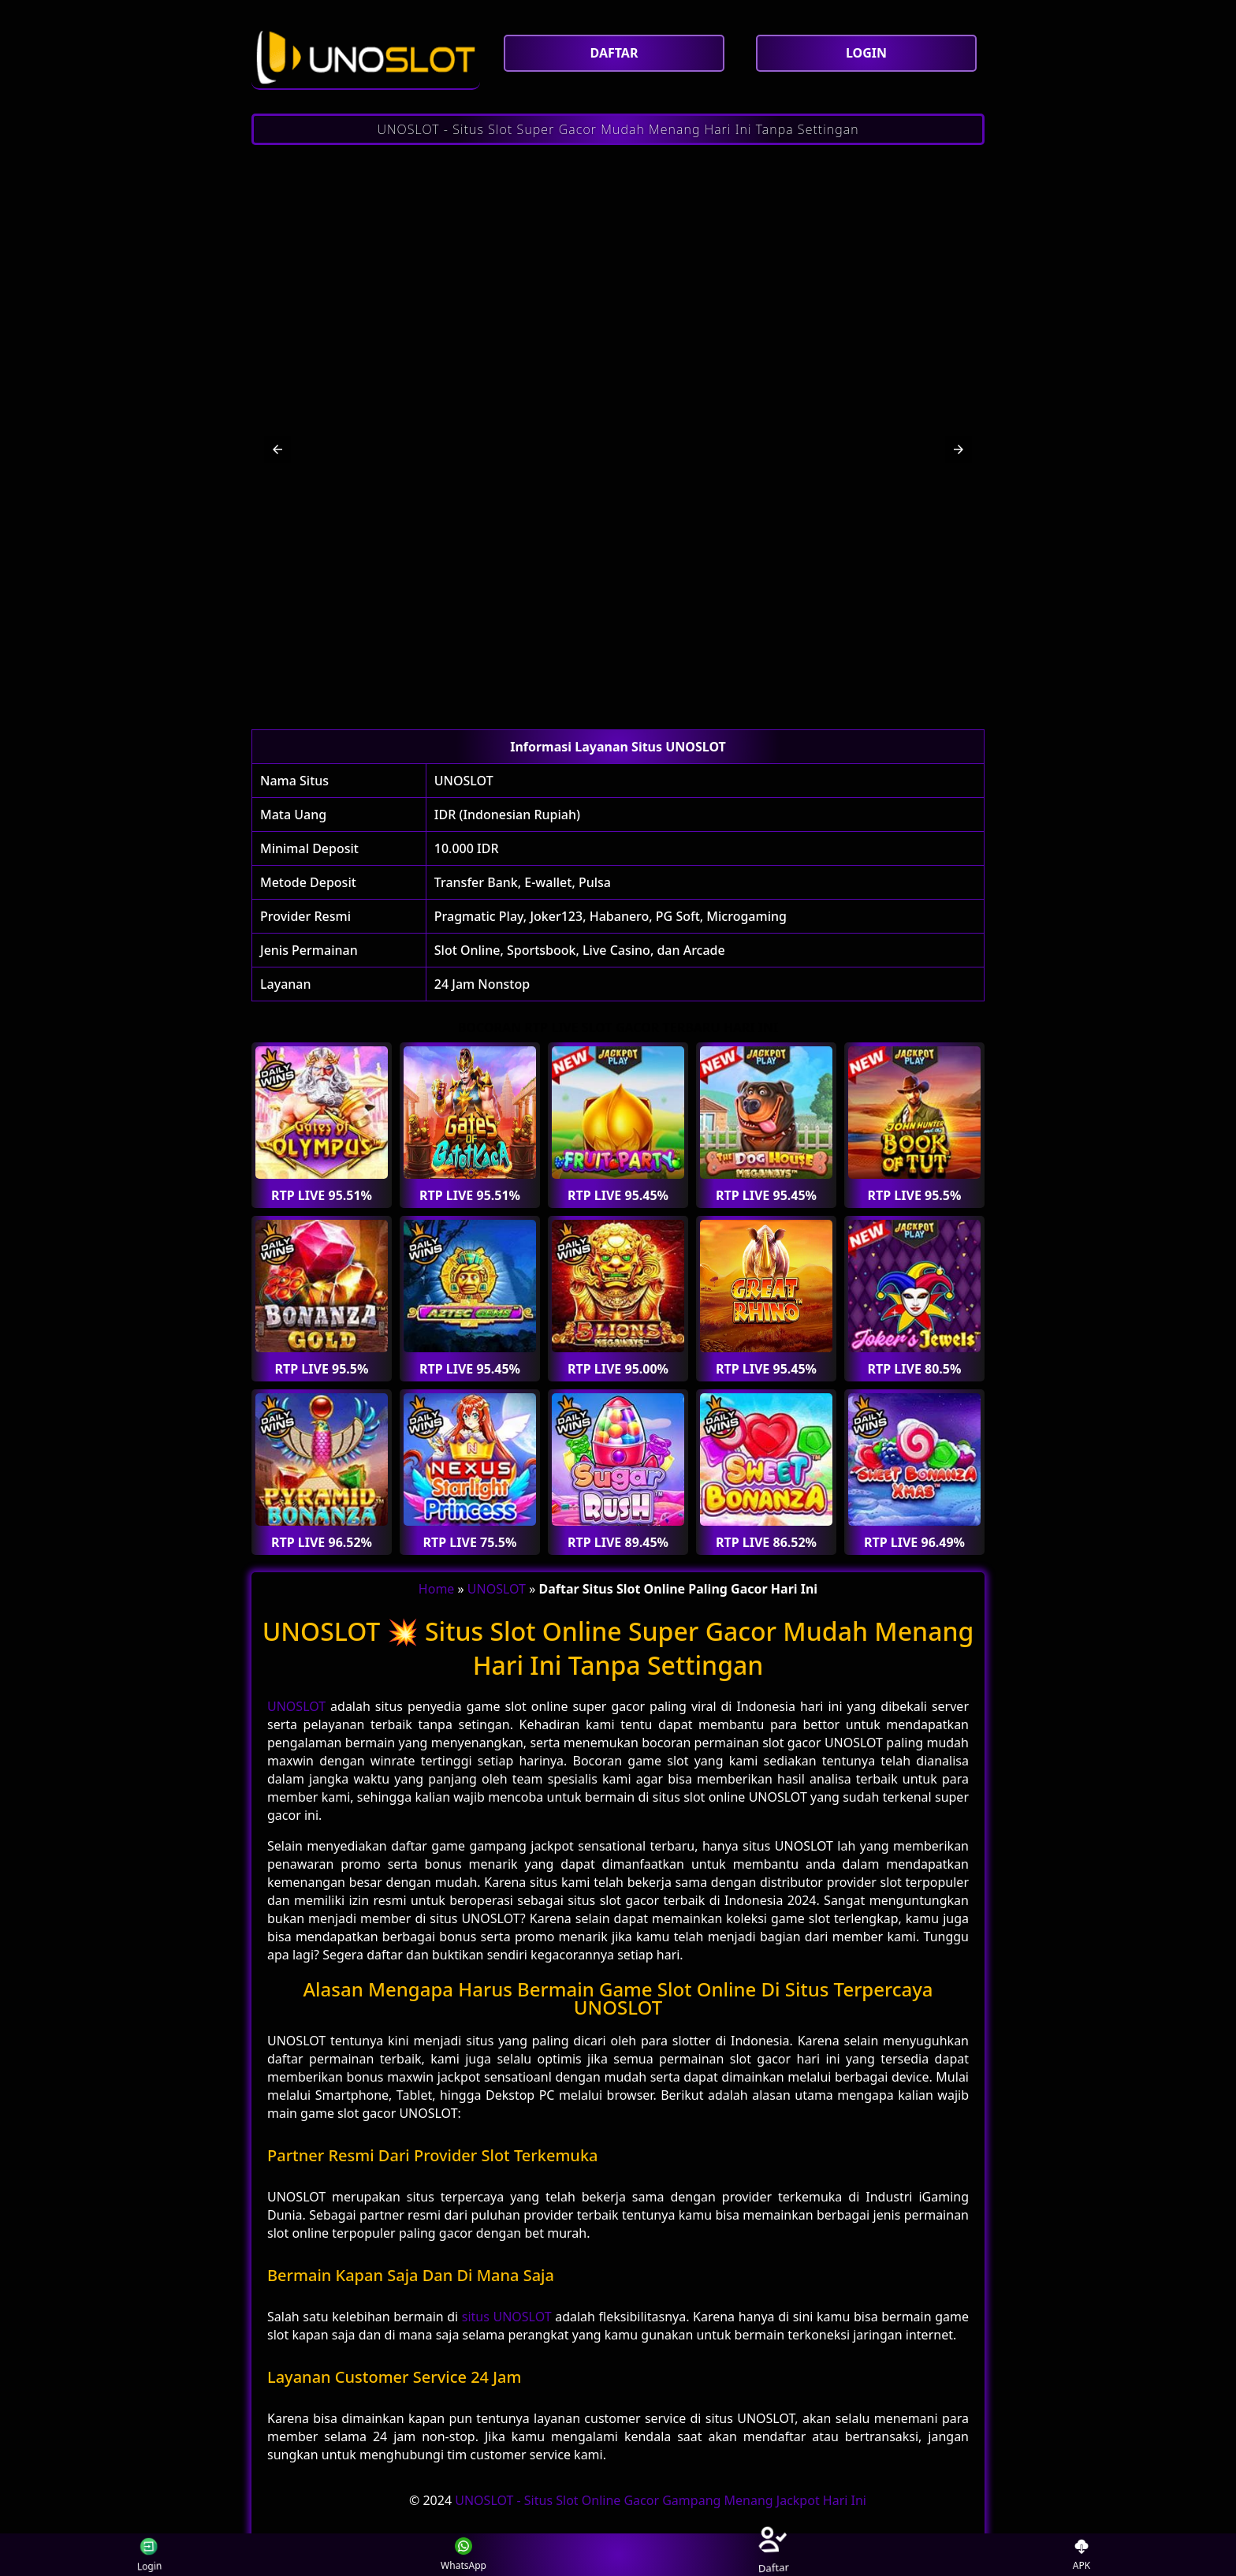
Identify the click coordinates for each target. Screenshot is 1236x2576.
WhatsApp (463, 2555)
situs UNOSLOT (507, 2316)
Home (437, 1588)
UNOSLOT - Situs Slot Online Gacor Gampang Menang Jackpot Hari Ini (660, 2500)
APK (1082, 2555)
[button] (277, 449)
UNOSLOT (463, 780)
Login (149, 2555)
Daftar (772, 2554)
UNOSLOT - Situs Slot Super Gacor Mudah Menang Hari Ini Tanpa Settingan (617, 129)
